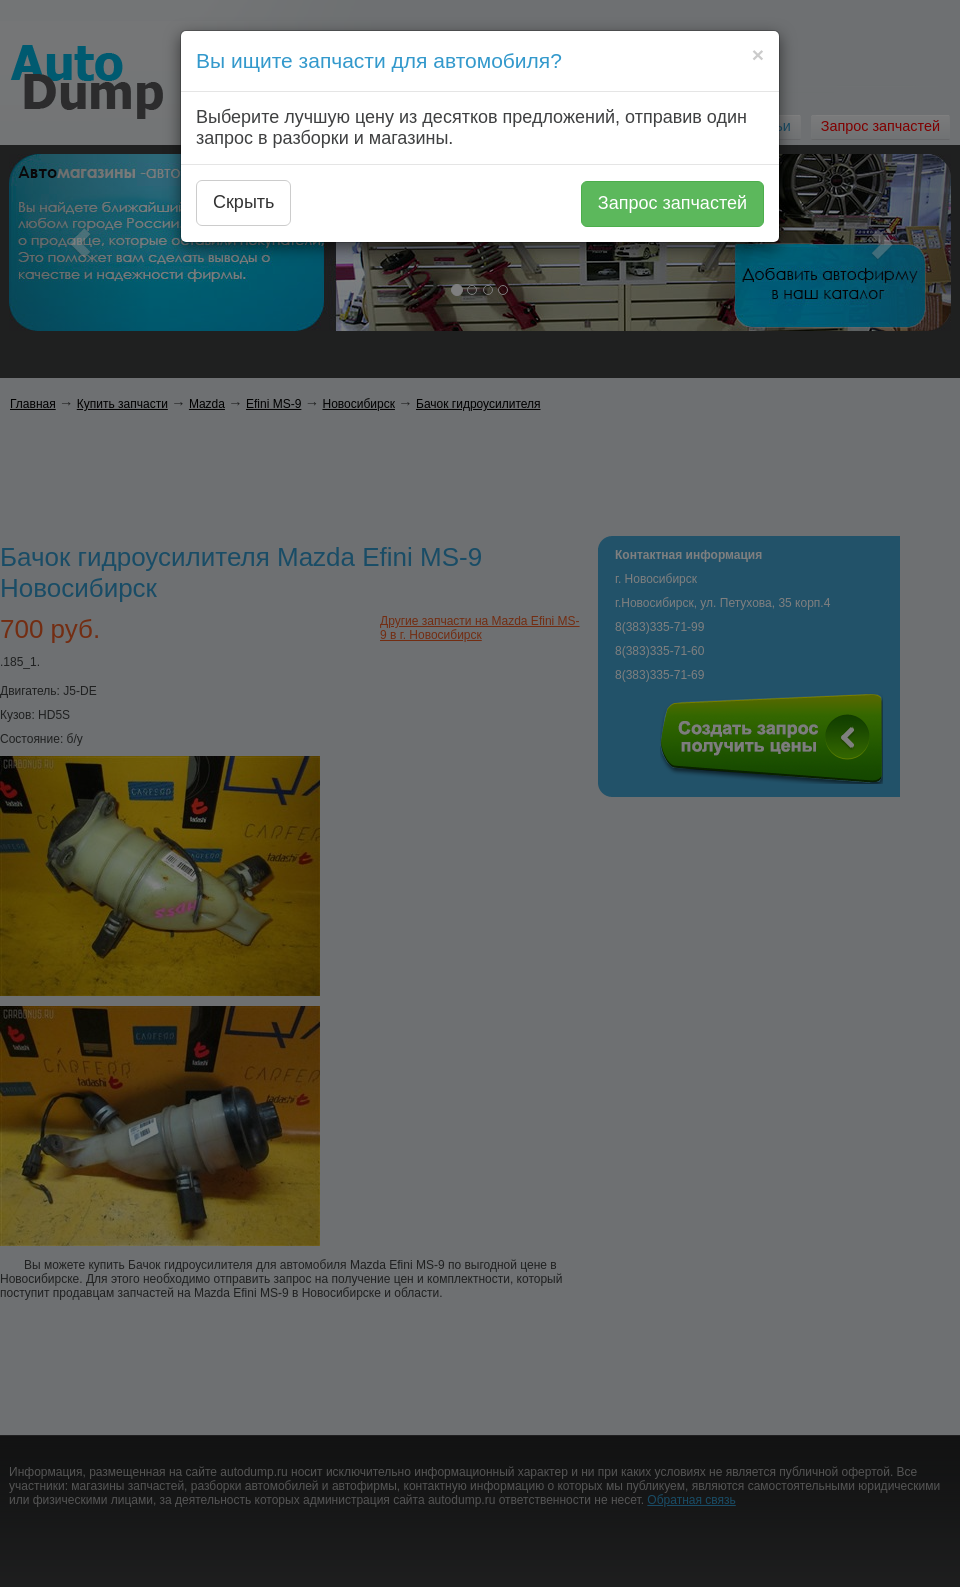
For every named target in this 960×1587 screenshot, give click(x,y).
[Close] (758, 54)
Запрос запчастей (672, 203)
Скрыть (243, 202)
